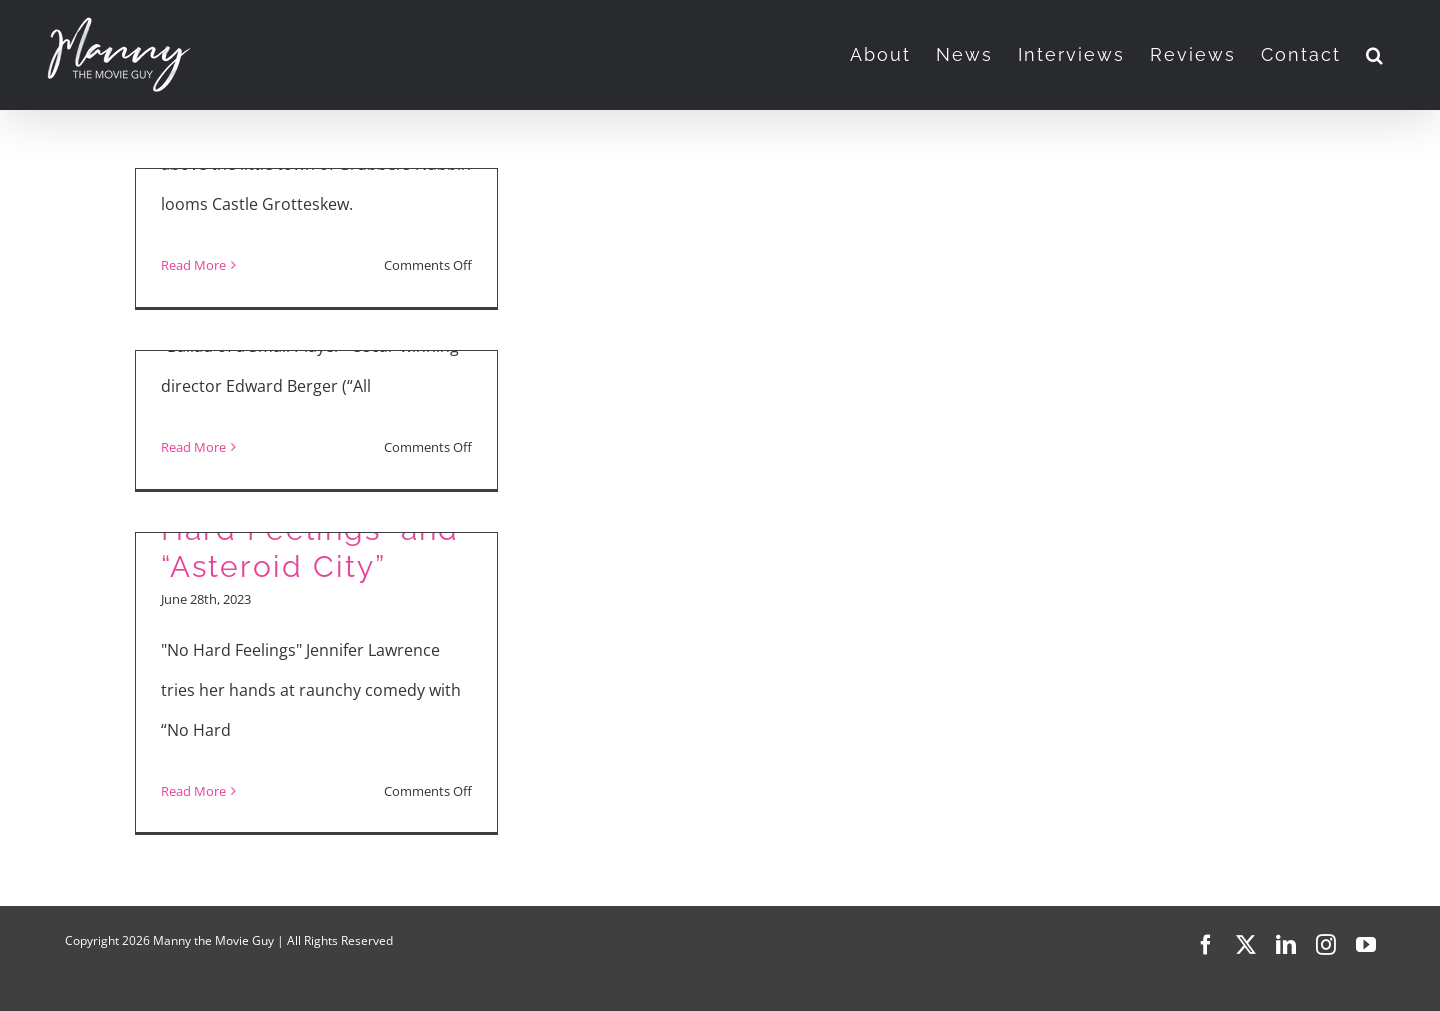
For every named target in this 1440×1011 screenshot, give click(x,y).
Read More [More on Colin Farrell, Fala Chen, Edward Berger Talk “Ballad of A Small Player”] (193, 447)
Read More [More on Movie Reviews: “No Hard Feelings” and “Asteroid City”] (193, 791)
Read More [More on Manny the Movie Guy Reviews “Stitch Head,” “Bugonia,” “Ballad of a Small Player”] (193, 265)
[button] (1375, 55)
